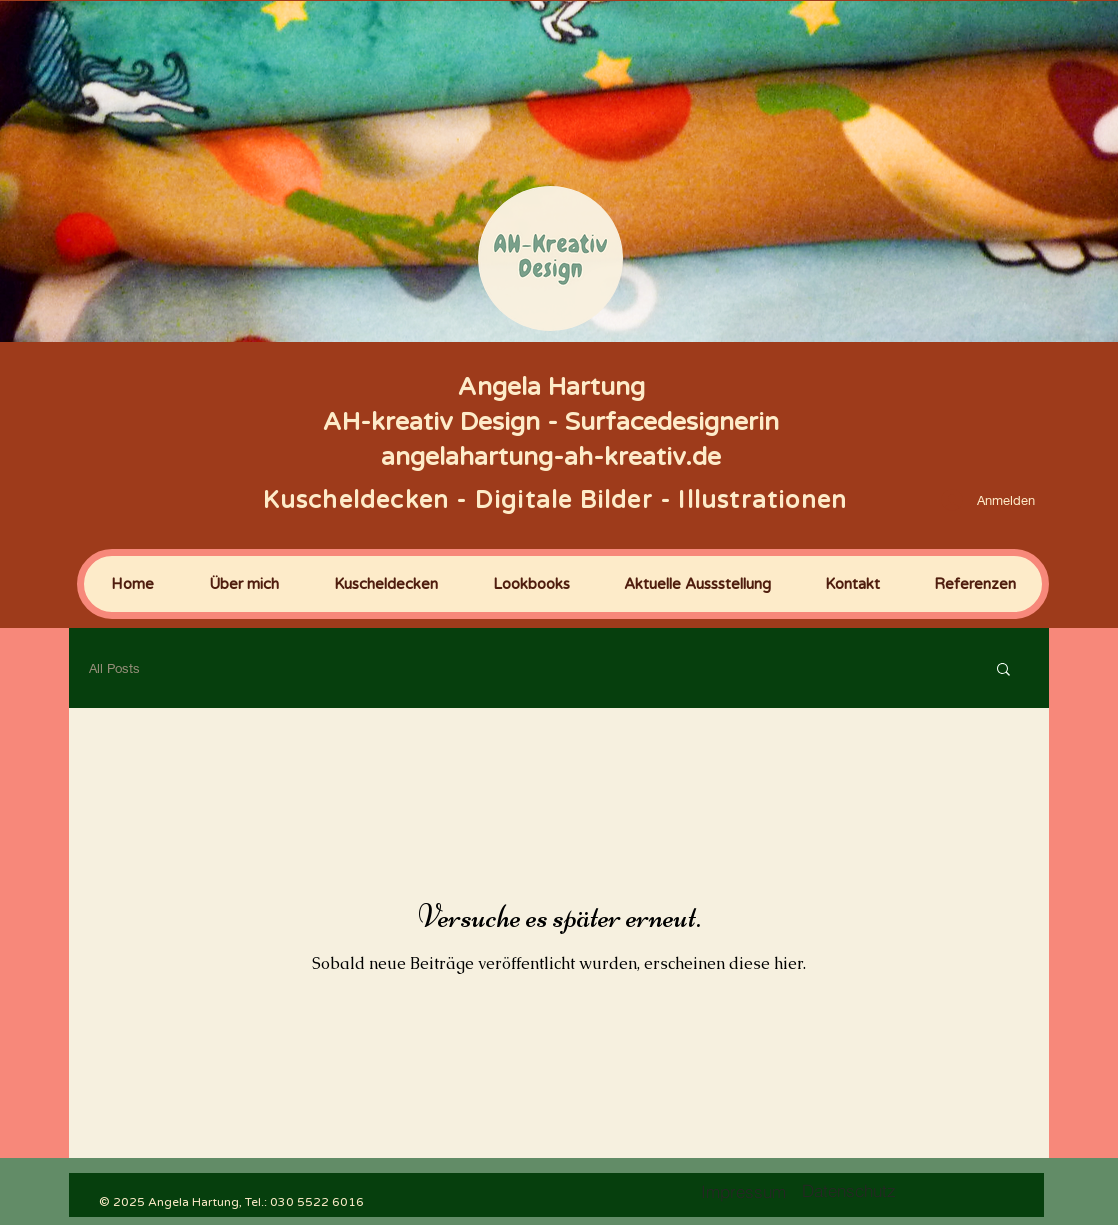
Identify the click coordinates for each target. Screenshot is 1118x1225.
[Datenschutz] (849, 1190)
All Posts (114, 668)
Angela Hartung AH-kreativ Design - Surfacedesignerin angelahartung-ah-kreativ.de (551, 422)
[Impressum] (743, 1191)
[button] (1003, 670)
